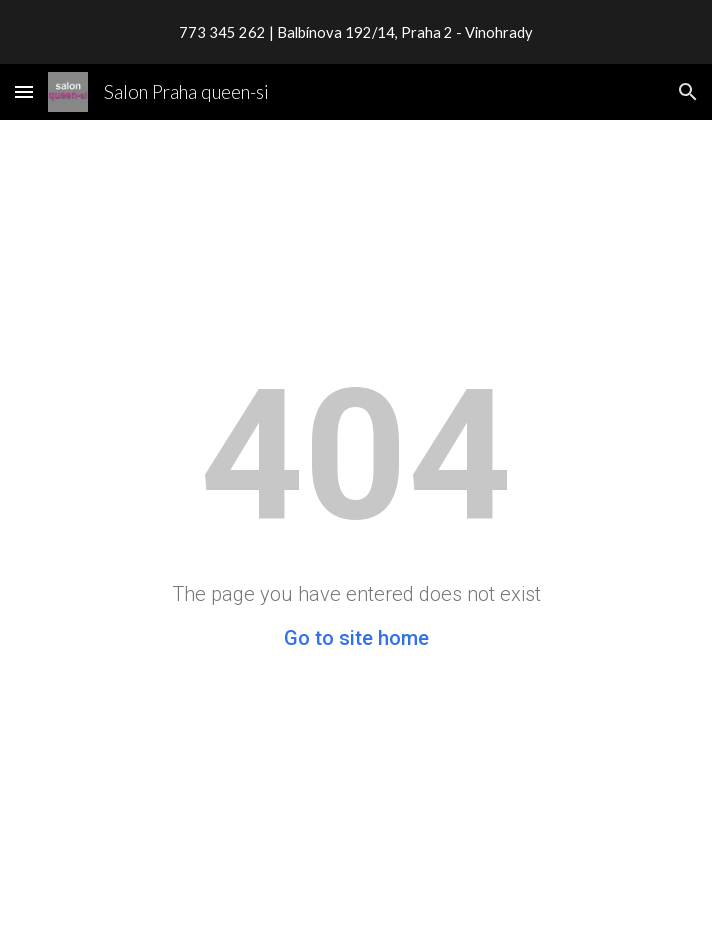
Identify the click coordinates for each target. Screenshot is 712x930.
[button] (24, 91)
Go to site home (356, 638)
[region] (356, 32)
